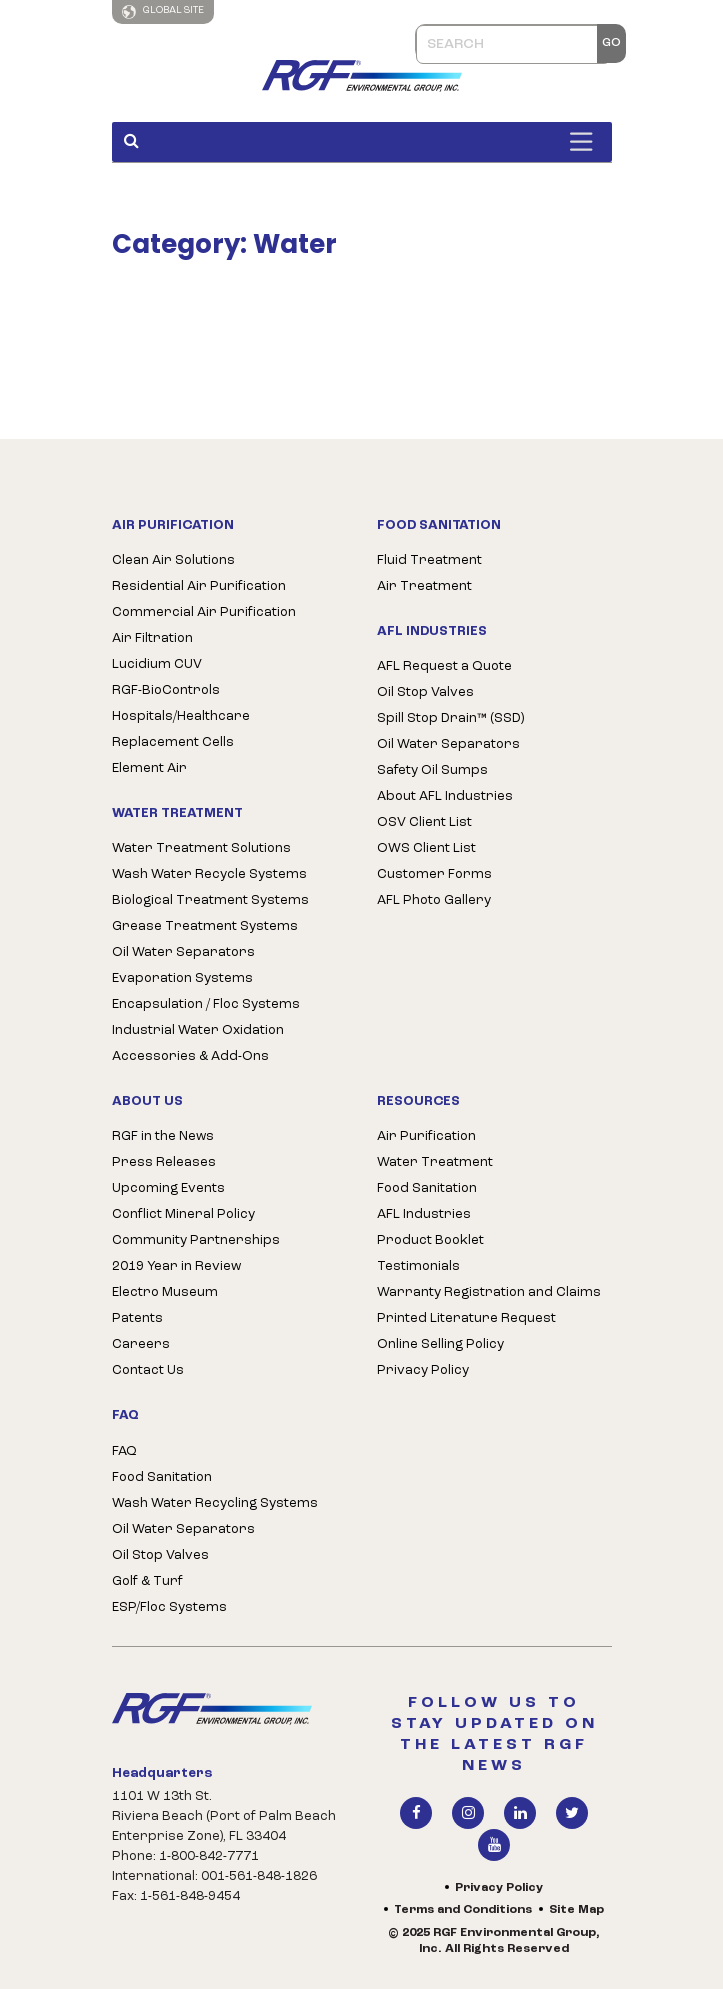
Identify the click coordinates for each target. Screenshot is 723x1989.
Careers (141, 1344)
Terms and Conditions (463, 1910)
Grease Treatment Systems (205, 926)
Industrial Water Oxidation (198, 1030)
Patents (137, 1318)
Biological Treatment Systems (210, 900)
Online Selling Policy (440, 1344)
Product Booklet (430, 1240)
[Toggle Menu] (586, 141)
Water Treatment (435, 1162)
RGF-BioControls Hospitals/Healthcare (181, 703)
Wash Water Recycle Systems (209, 874)
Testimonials (418, 1266)
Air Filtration (152, 638)
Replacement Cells (173, 742)
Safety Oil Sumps (432, 770)
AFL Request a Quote (444, 666)
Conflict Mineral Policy (183, 1214)
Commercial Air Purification (204, 612)
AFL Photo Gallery (434, 900)
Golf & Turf (147, 1581)
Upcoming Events (168, 1188)
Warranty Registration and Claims (489, 1292)
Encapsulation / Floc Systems (206, 1004)
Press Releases (164, 1162)
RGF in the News (163, 1136)
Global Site (163, 12)
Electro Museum (165, 1292)
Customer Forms (434, 874)
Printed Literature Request (466, 1318)
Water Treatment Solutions (201, 848)
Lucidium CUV (157, 664)
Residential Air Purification (199, 586)
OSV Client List (424, 822)
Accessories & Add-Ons (190, 1056)
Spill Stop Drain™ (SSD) (450, 718)
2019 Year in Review (176, 1266)
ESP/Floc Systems (169, 1607)
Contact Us (148, 1370)
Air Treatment (424, 586)
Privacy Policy (423, 1370)
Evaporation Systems (182, 978)
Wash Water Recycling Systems (215, 1503)
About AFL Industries (445, 796)
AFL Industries (424, 1214)
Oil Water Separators (183, 952)
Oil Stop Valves (425, 692)
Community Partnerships (196, 1240)
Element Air (149, 768)
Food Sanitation (162, 1477)
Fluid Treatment (429, 560)
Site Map (576, 1910)
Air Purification (426, 1136)
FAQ (124, 1451)
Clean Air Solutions (173, 560)
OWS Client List (426, 848)
